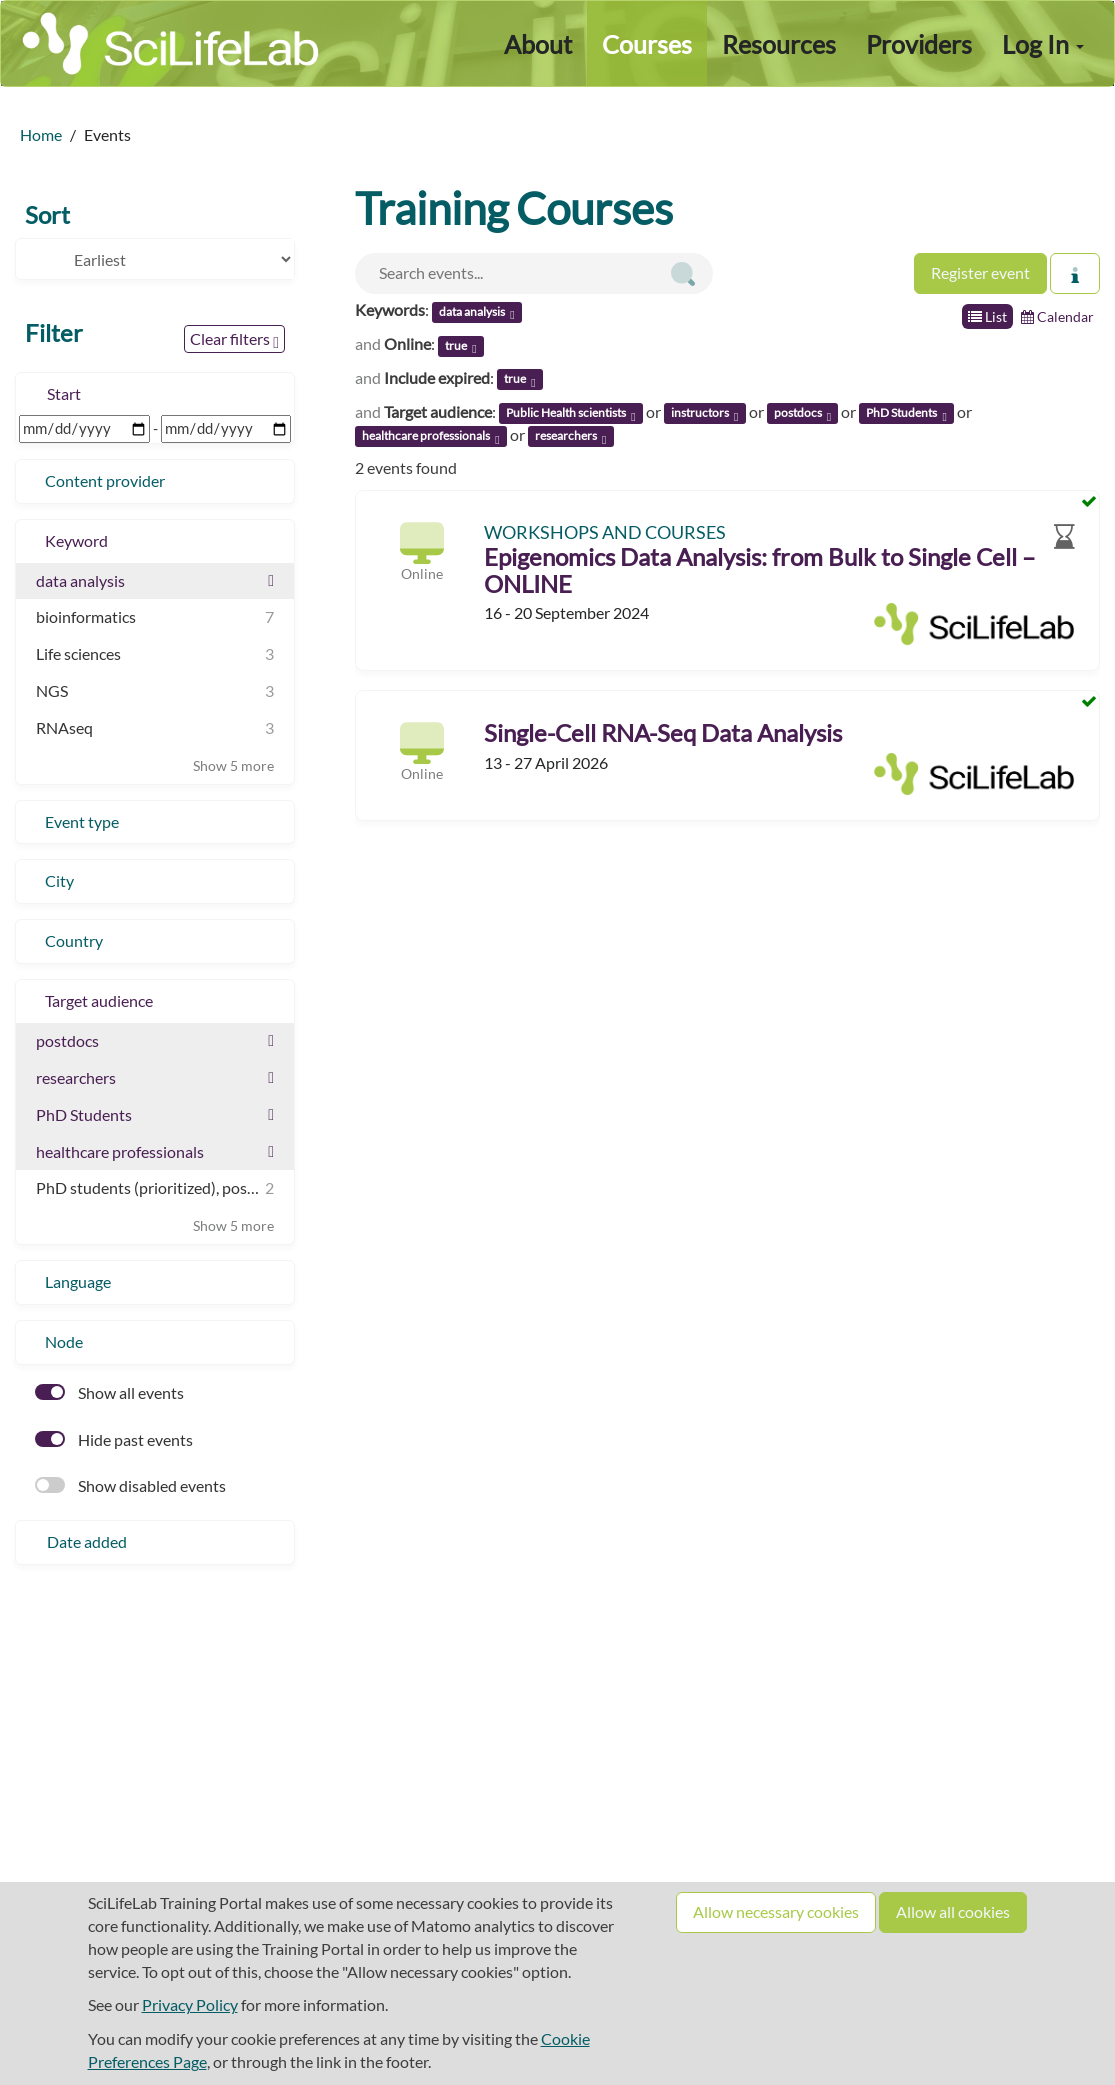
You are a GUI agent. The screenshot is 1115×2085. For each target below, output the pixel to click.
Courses (647, 44)
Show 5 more (233, 765)
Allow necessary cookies (776, 1911)
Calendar (1057, 316)
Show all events (109, 1392)
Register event (980, 272)
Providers (919, 44)
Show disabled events (130, 1485)
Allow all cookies (953, 1911)
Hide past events (114, 1439)
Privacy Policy (190, 2004)
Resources (779, 44)
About (538, 44)
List (987, 316)
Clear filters (234, 340)
